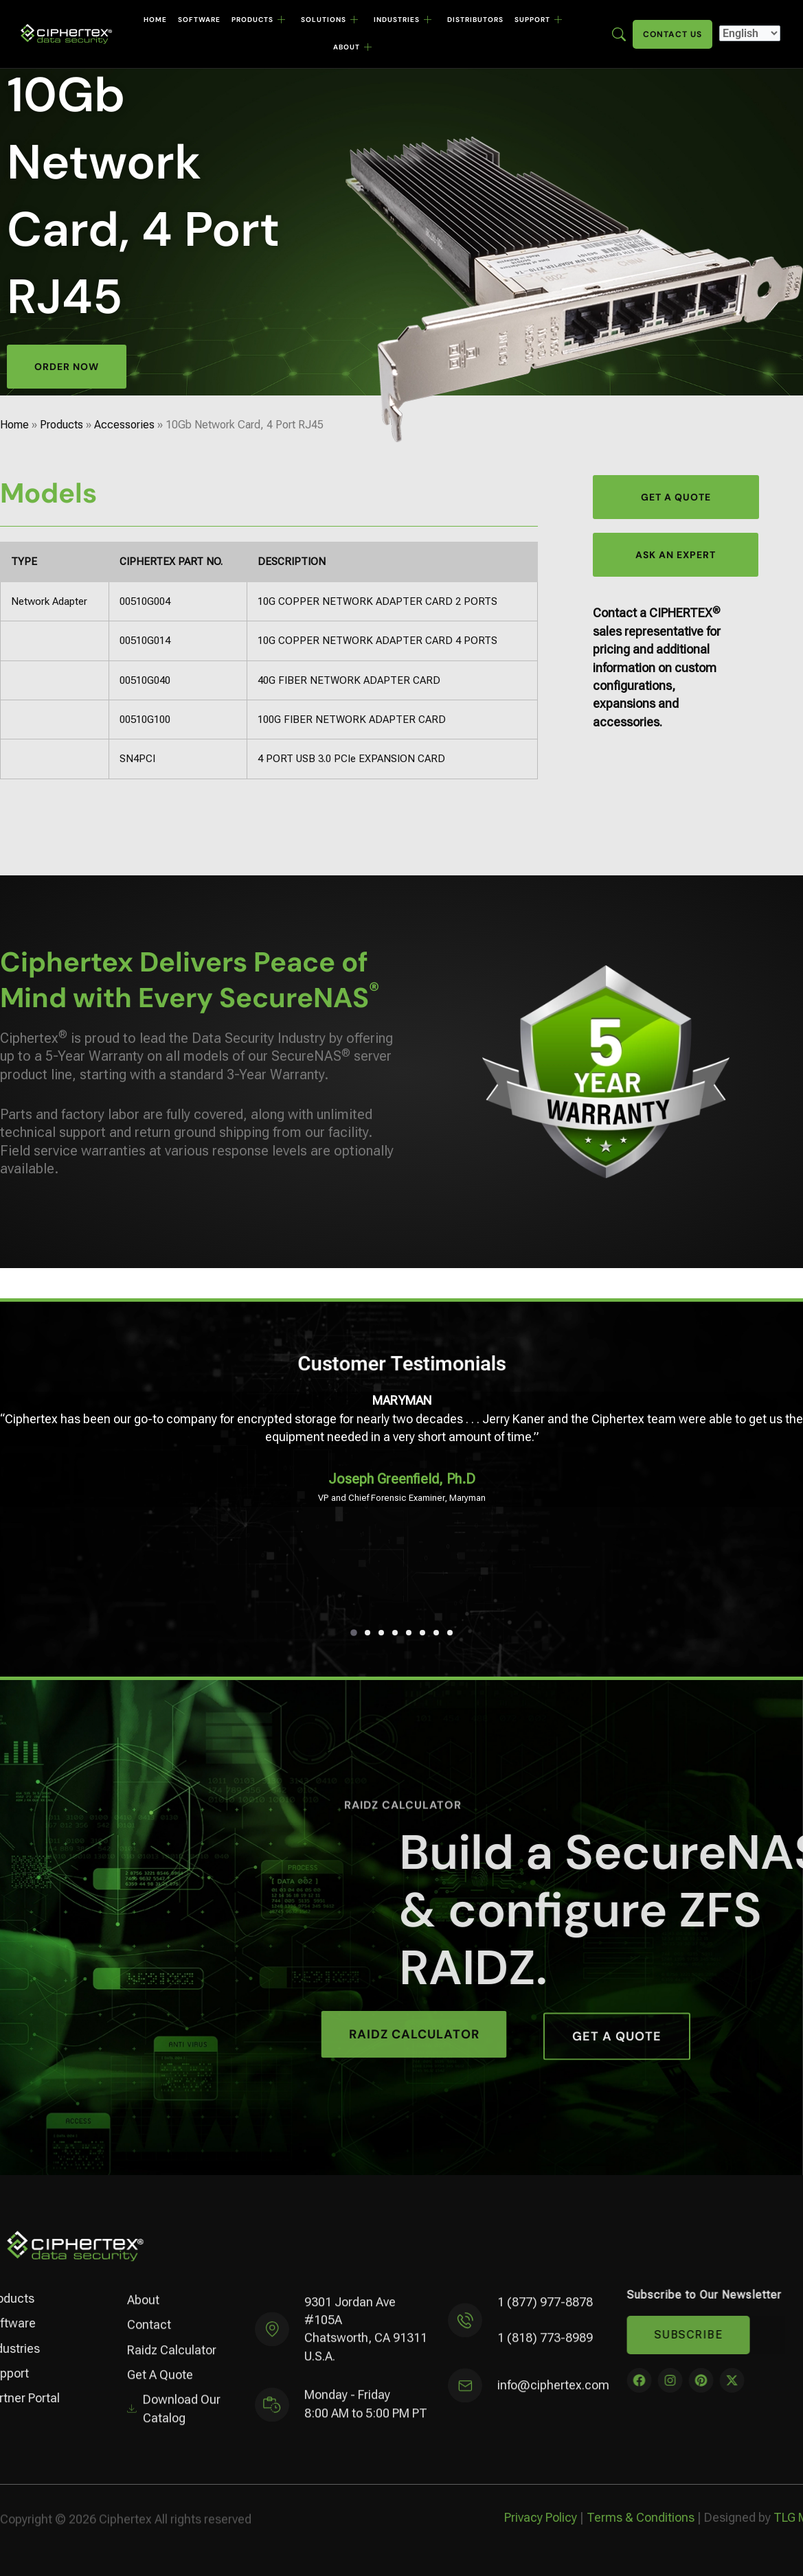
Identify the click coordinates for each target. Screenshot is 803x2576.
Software (199, 19)
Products (258, 20)
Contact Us (672, 34)
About (352, 47)
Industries (403, 20)
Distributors (475, 19)
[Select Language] (749, 33)
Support (538, 20)
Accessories (124, 424)
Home (155, 19)
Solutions (330, 20)
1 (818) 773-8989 (545, 2350)
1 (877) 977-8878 (545, 2313)
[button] (353, 1633)
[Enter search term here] (619, 33)
